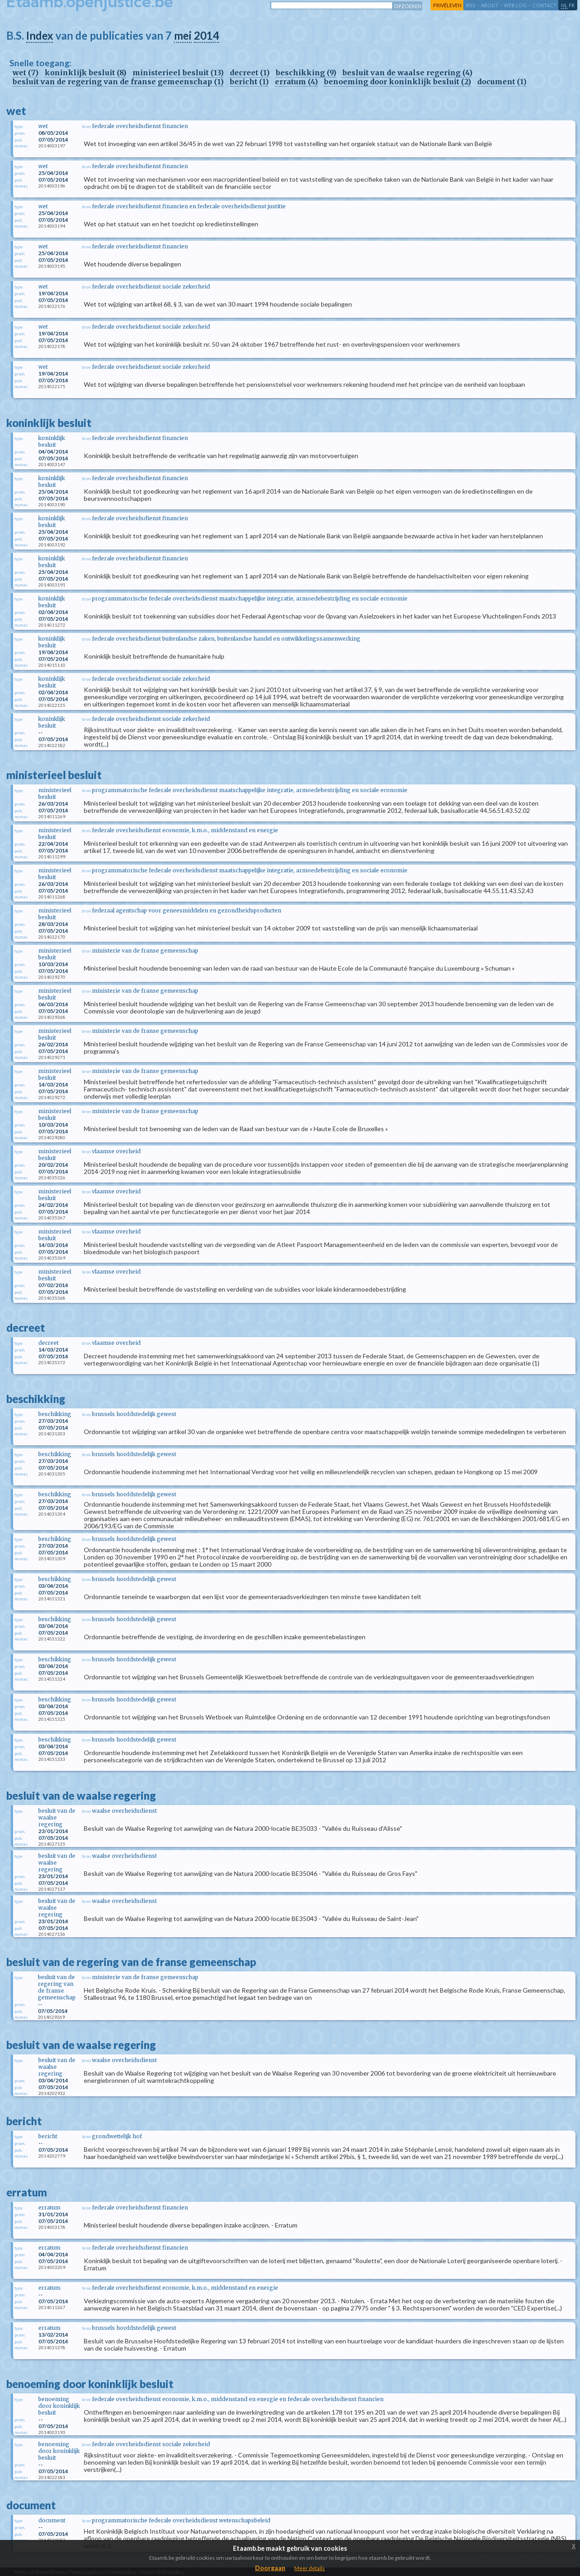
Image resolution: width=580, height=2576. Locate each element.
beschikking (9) (306, 72)
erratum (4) (296, 81)
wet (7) (25, 72)
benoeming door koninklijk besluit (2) (397, 81)
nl (564, 5)
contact (544, 5)
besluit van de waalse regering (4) (407, 72)
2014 (206, 35)
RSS (470, 5)
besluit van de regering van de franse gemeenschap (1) (118, 81)
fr (572, 5)
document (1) (501, 81)
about (489, 5)
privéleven (447, 5)
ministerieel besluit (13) (178, 72)
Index (39, 35)
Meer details (309, 2568)
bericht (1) (249, 81)
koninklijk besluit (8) (85, 72)
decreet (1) (249, 72)
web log (515, 5)
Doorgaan (270, 2567)
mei (183, 35)
